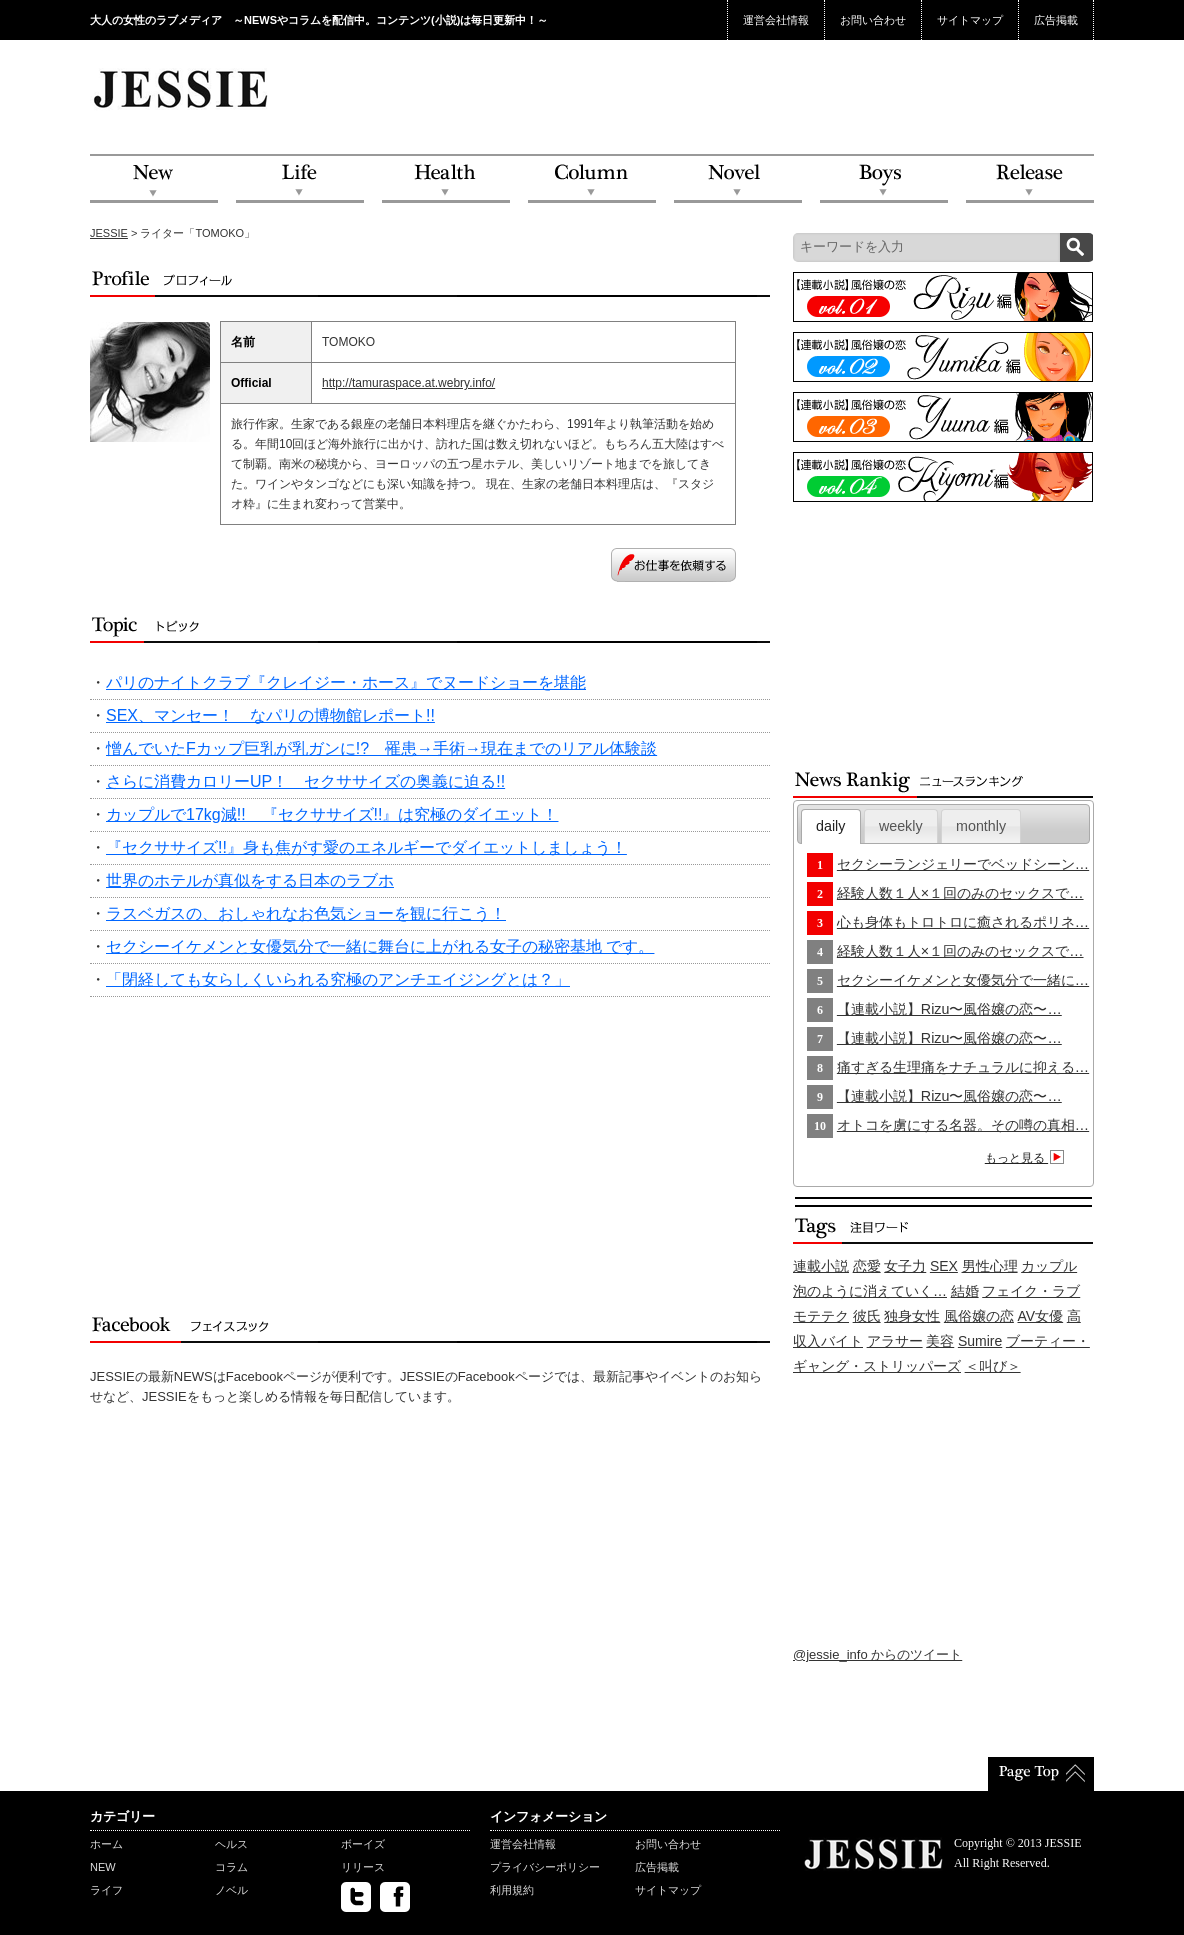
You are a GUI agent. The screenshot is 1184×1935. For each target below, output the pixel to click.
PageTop (1041, 1774)
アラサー (895, 1341)
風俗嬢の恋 (979, 1316)
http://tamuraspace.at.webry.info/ (408, 383)
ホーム (106, 1844)
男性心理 (990, 1266)
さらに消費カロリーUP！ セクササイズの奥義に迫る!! (305, 781)
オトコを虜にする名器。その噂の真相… (963, 1125)
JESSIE (109, 233)
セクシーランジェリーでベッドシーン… (963, 864)
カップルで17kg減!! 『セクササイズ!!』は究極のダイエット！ (332, 814)
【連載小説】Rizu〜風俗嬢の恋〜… (949, 1009)
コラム (231, 1867)
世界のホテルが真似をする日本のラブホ (250, 880)
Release (1030, 179)
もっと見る (1027, 1158)
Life (300, 179)
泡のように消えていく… (870, 1291)
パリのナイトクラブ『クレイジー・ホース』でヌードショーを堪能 (346, 682)
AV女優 (1041, 1316)
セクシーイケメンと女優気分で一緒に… (963, 980)
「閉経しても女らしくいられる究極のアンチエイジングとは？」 (338, 979)
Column (592, 179)
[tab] (831, 826)
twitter (356, 1897)
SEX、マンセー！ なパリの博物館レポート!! (270, 715)
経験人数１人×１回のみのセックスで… (960, 893)
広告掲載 (1056, 20)
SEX (944, 1266)
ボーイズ (363, 1844)
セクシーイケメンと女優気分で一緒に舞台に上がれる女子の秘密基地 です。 (380, 946)
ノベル (231, 1890)
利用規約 (512, 1890)
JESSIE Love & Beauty (182, 88)
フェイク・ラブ (1031, 1291)
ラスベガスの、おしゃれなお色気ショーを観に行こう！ (306, 913)
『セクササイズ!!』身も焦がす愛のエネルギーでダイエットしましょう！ (366, 847)
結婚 (965, 1291)
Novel (738, 179)
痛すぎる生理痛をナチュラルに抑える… (963, 1067)
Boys (884, 179)
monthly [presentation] (981, 826)
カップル (1049, 1266)
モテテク (821, 1316)
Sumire (980, 1341)
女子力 (905, 1266)
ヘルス (231, 1844)
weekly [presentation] (901, 826)
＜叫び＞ (993, 1366)
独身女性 (912, 1316)
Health (446, 179)
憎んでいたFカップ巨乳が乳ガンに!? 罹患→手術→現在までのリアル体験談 (381, 748)
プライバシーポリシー (545, 1867)
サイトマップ (970, 20)
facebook (395, 1897)
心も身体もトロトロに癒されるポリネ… (963, 922)
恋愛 (867, 1266)
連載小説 (821, 1266)
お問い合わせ (873, 20)
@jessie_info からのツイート (877, 1654)
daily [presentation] (830, 826)
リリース (363, 1867)
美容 (940, 1341)
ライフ (106, 1890)
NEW (154, 179)
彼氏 (867, 1316)
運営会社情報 (776, 20)
